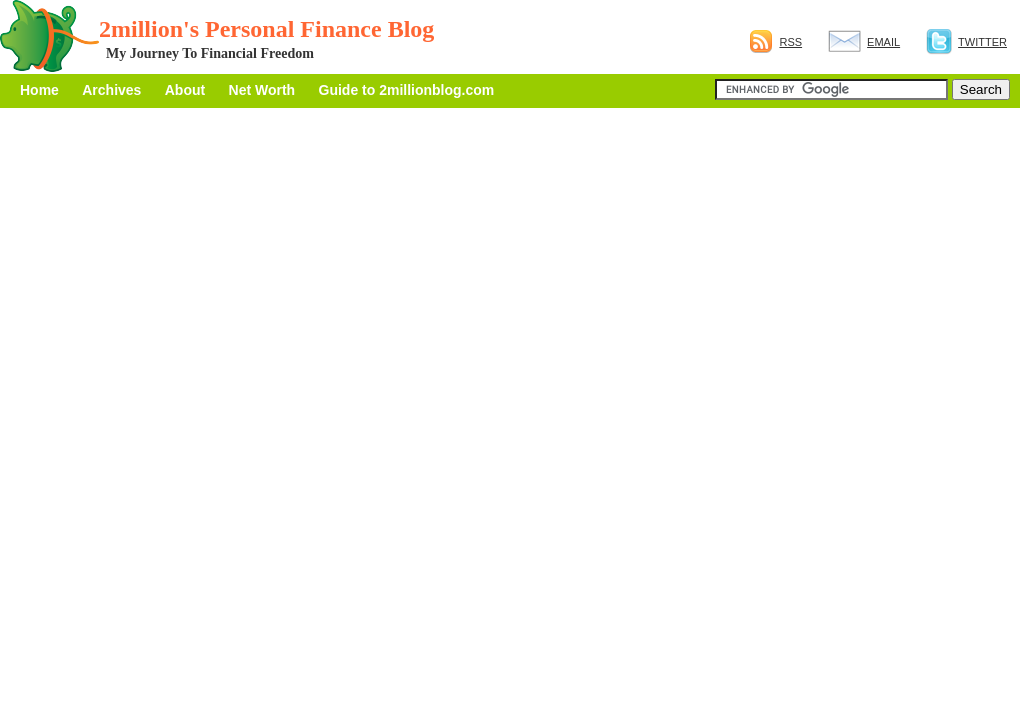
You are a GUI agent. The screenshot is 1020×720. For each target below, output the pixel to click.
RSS (775, 42)
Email (864, 42)
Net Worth (262, 90)
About (185, 90)
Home (39, 90)
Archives (111, 90)
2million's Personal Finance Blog (266, 29)
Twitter (966, 42)
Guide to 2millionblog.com (407, 90)
